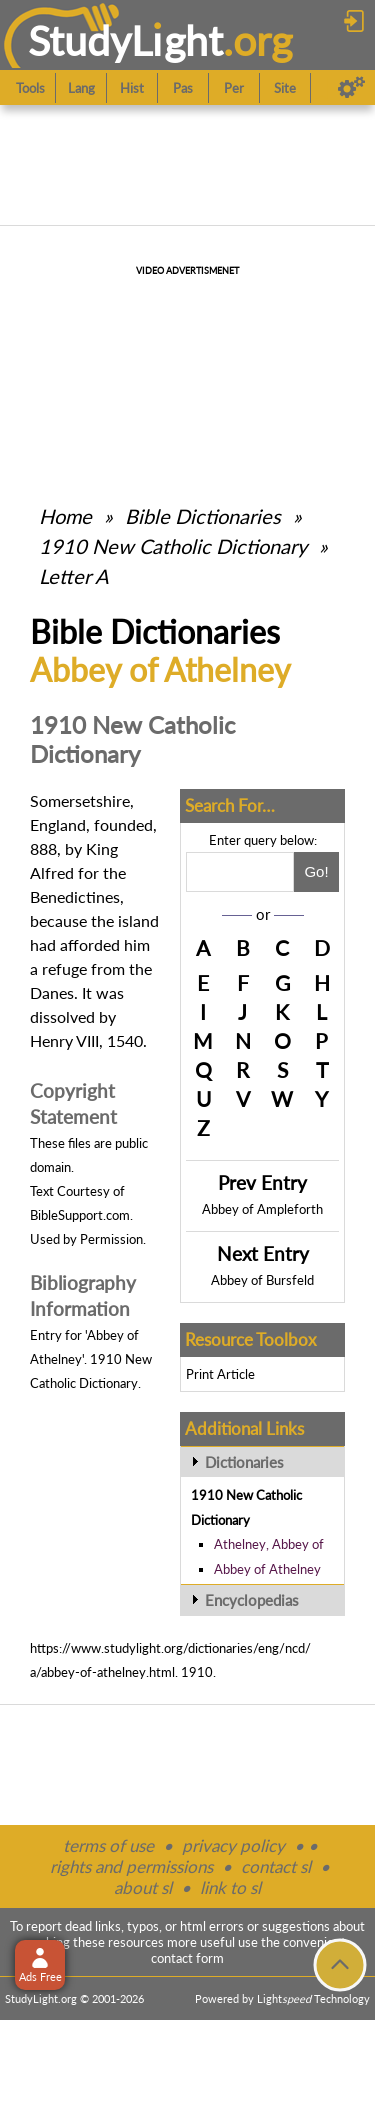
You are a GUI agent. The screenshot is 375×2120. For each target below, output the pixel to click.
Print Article (220, 1374)
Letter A (74, 576)
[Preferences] (351, 88)
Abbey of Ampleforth (262, 1209)
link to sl (230, 1887)
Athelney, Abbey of (269, 1544)
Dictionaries (244, 1462)
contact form (187, 1958)
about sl (143, 1887)
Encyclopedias (252, 1600)
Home (65, 516)
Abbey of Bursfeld (262, 1280)
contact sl (276, 1866)
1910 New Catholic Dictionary (173, 546)
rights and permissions (131, 1866)
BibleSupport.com (80, 1215)
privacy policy (233, 1845)
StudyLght (125, 40)
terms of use (108, 1845)
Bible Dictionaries (203, 516)
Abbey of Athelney (267, 1569)
